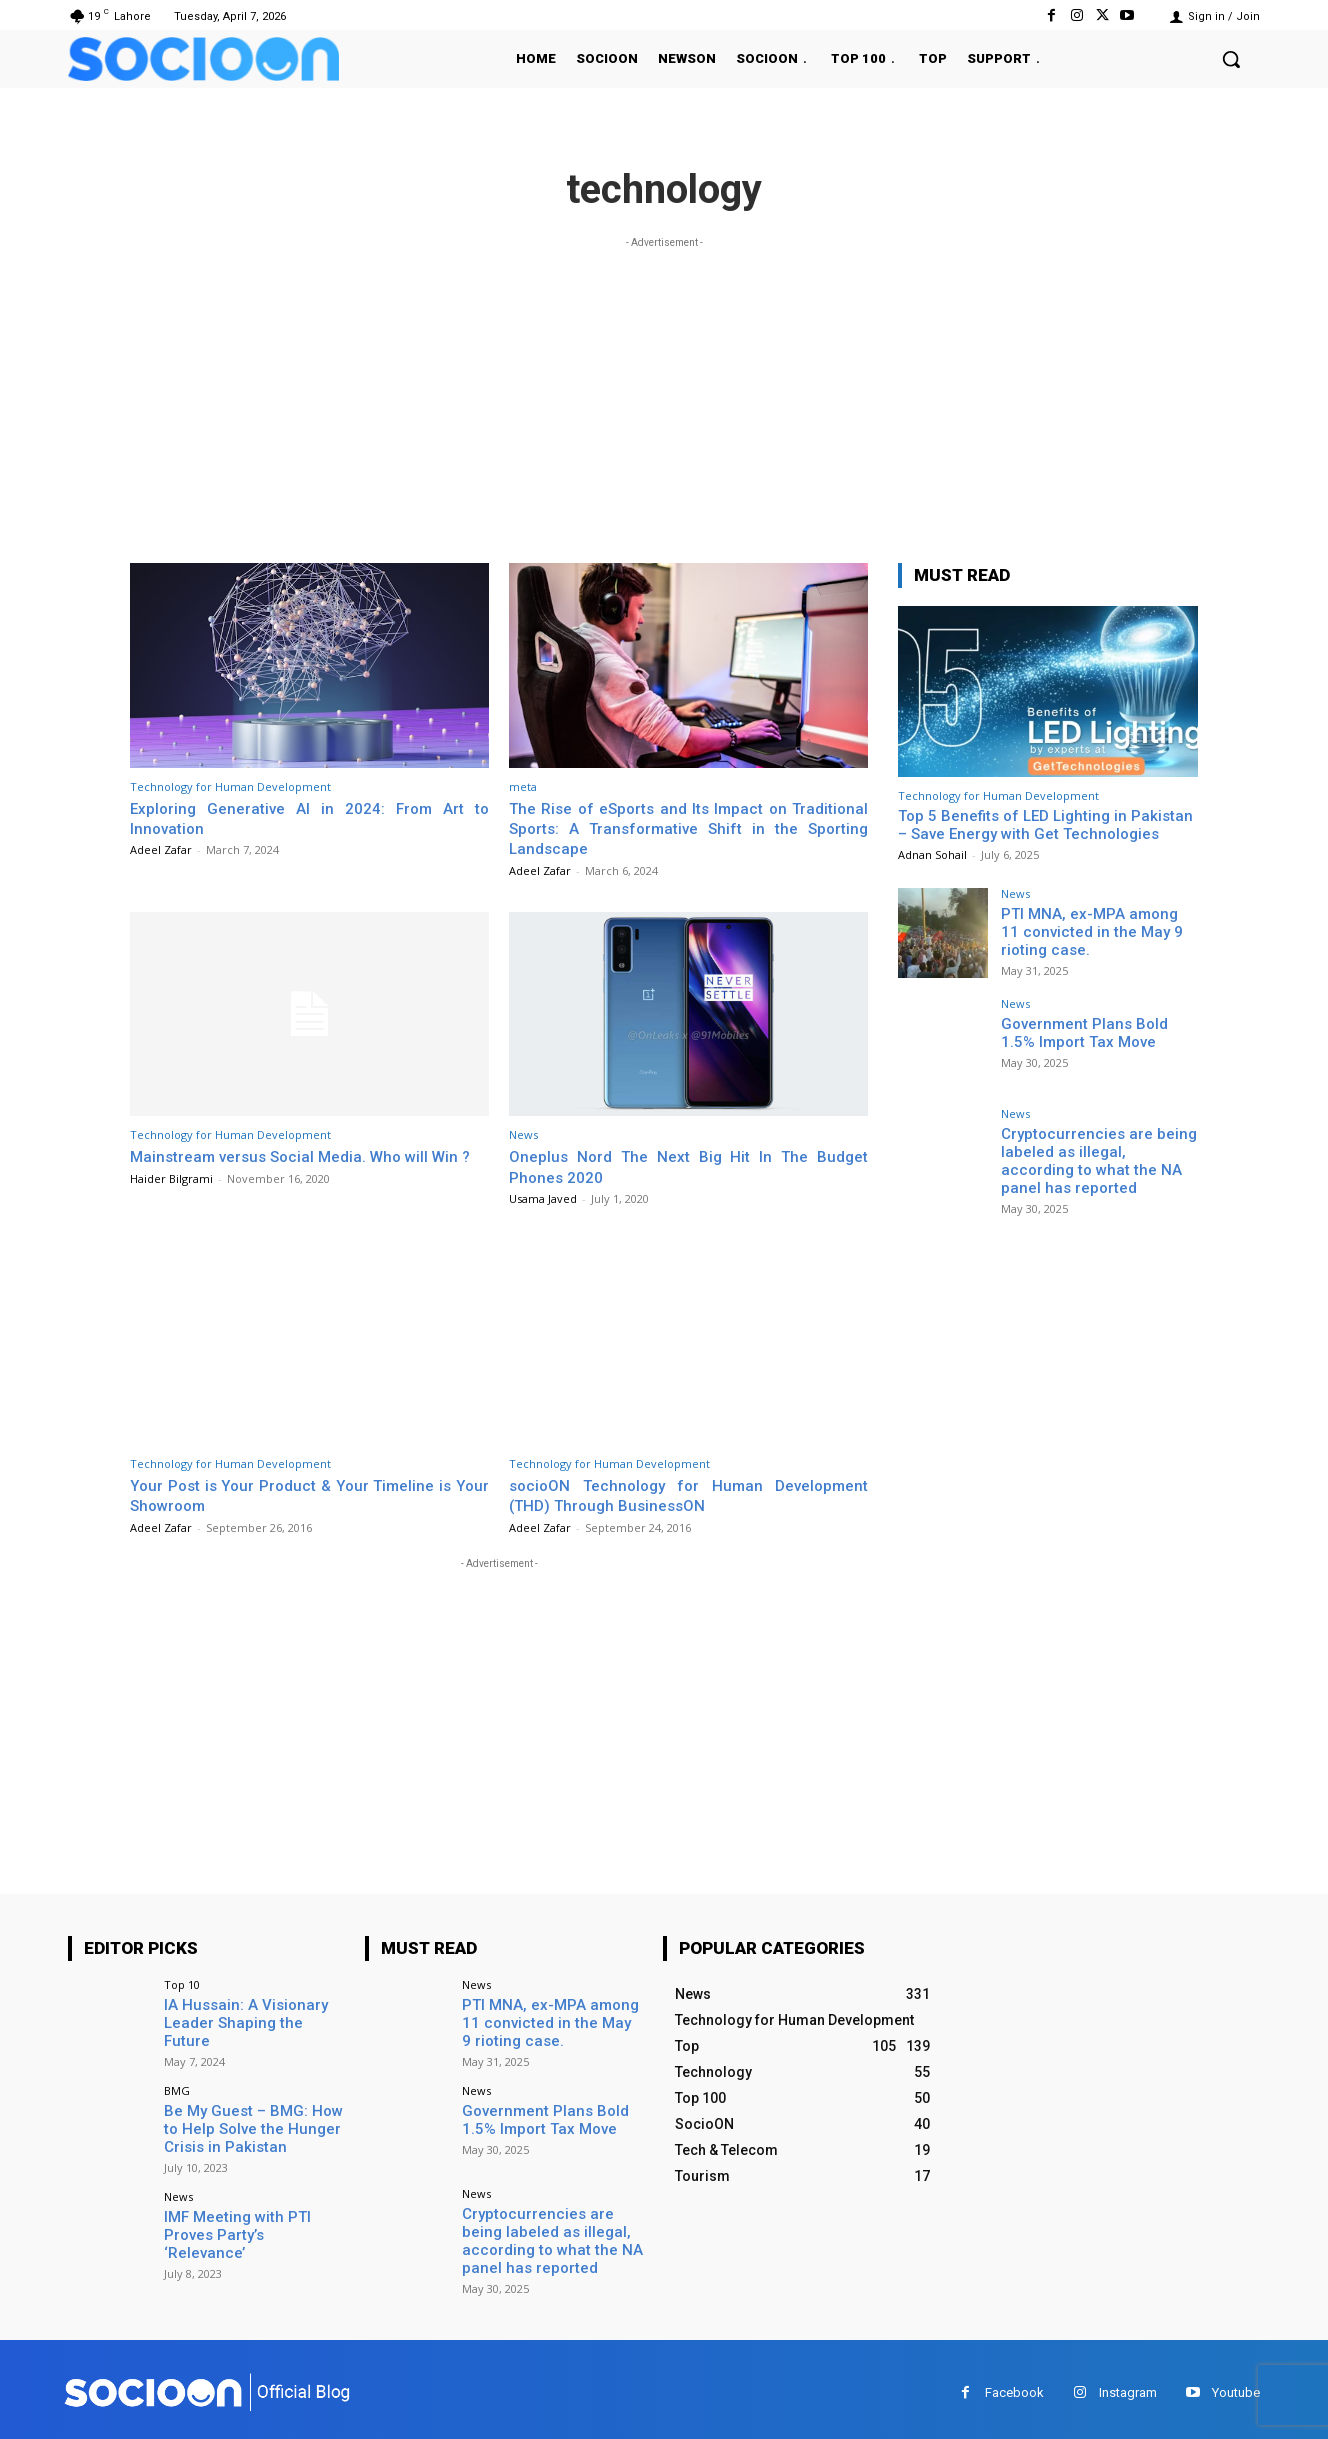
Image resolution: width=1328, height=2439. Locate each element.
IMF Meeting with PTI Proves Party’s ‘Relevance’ (249, 2218)
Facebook (1014, 2385)
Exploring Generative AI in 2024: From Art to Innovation (309, 818)
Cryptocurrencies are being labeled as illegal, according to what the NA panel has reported (1094, 1158)
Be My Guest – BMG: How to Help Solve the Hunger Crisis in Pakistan (253, 2124)
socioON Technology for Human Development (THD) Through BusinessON (688, 1495)
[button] (1231, 59)
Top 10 (182, 1984)
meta (523, 786)
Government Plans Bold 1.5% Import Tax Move (1095, 1031)
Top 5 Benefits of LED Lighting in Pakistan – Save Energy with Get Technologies (1045, 825)
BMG (177, 2087)
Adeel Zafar (161, 849)
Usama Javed (543, 1198)
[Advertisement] (664, 393)
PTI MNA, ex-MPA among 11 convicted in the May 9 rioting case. (1096, 930)
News (523, 1134)
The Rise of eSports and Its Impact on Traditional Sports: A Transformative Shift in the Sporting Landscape (688, 828)
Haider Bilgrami (171, 1198)
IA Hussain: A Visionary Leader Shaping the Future (249, 2012)
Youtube (1236, 2385)
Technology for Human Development (230, 786)
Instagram (1128, 2385)
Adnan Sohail (932, 854)
